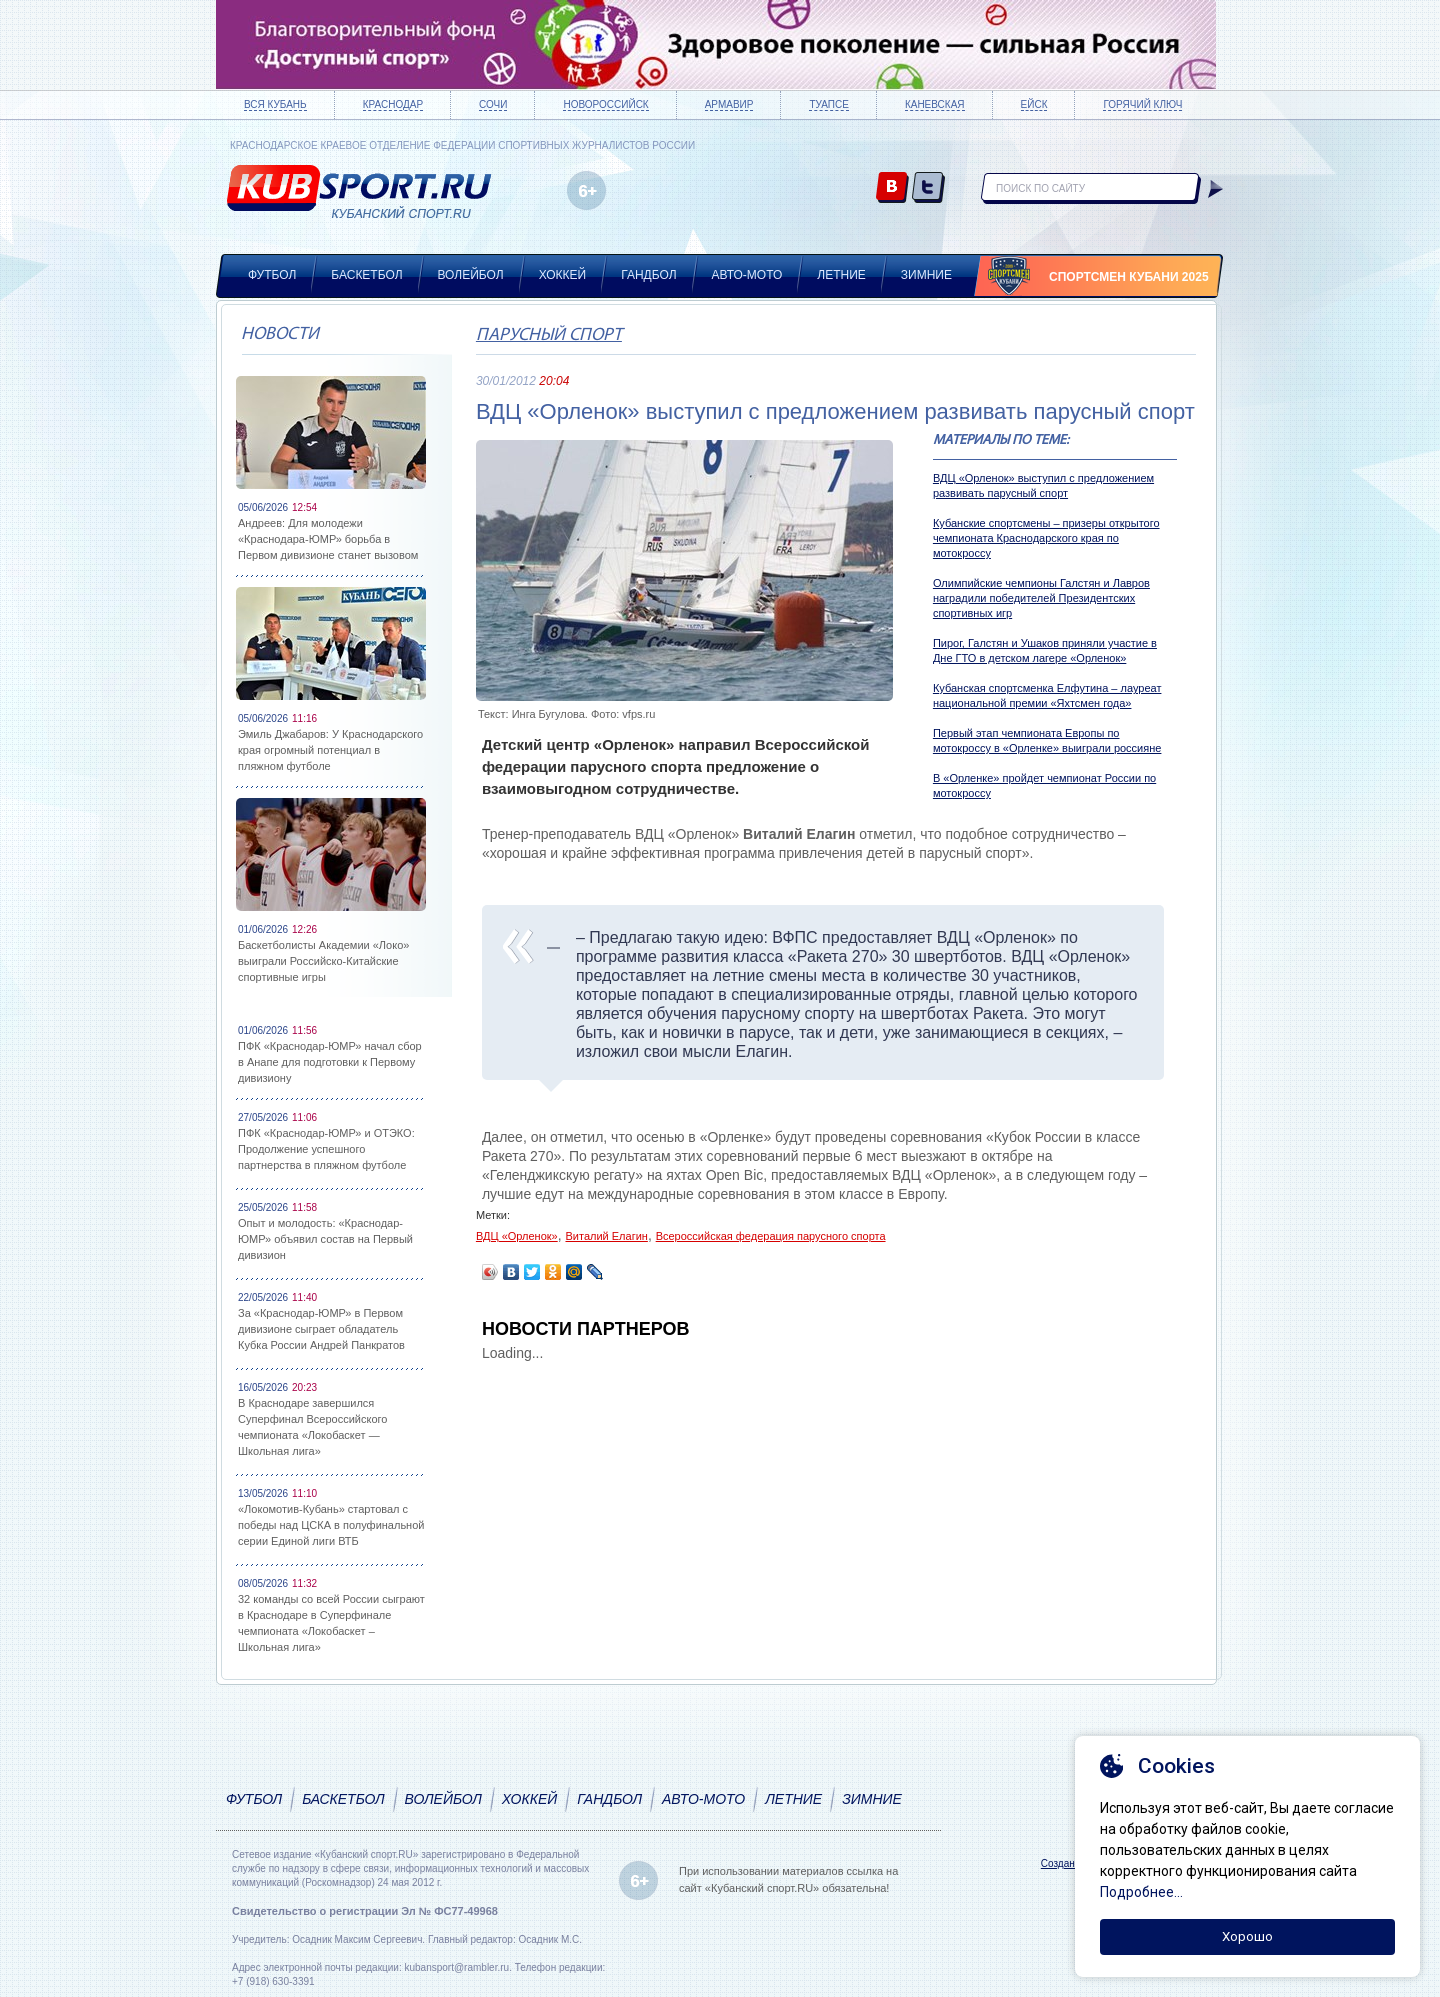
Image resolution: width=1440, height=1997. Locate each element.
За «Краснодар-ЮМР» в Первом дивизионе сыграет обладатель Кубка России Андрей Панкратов (321, 1329)
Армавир (729, 104)
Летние (841, 275)
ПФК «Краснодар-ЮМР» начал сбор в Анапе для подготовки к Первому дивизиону (330, 1062)
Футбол (272, 275)
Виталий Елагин (606, 1236)
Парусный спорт (549, 335)
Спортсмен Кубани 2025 (1129, 277)
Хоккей (563, 275)
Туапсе (828, 104)
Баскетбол (366, 275)
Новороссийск (605, 104)
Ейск (1034, 104)
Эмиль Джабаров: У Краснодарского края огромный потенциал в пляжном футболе (330, 750)
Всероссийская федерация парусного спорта (771, 1236)
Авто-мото (747, 275)
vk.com (892, 188)
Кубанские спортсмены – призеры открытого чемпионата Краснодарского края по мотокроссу (1046, 538)
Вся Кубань (275, 104)
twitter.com (928, 188)
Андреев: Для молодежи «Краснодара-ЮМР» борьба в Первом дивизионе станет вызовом (328, 539)
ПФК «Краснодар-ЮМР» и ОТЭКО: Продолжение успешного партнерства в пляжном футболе (326, 1149)
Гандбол (648, 275)
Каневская (935, 104)
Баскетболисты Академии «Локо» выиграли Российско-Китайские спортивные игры (323, 961)
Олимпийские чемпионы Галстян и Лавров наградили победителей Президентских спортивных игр (1041, 598)
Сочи (493, 104)
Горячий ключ (1142, 104)
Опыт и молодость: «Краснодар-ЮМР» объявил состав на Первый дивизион (325, 1239)
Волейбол (471, 275)
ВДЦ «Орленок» (517, 1236)
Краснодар (393, 104)
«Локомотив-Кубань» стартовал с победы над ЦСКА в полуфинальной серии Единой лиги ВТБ (331, 1525)
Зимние (926, 275)
